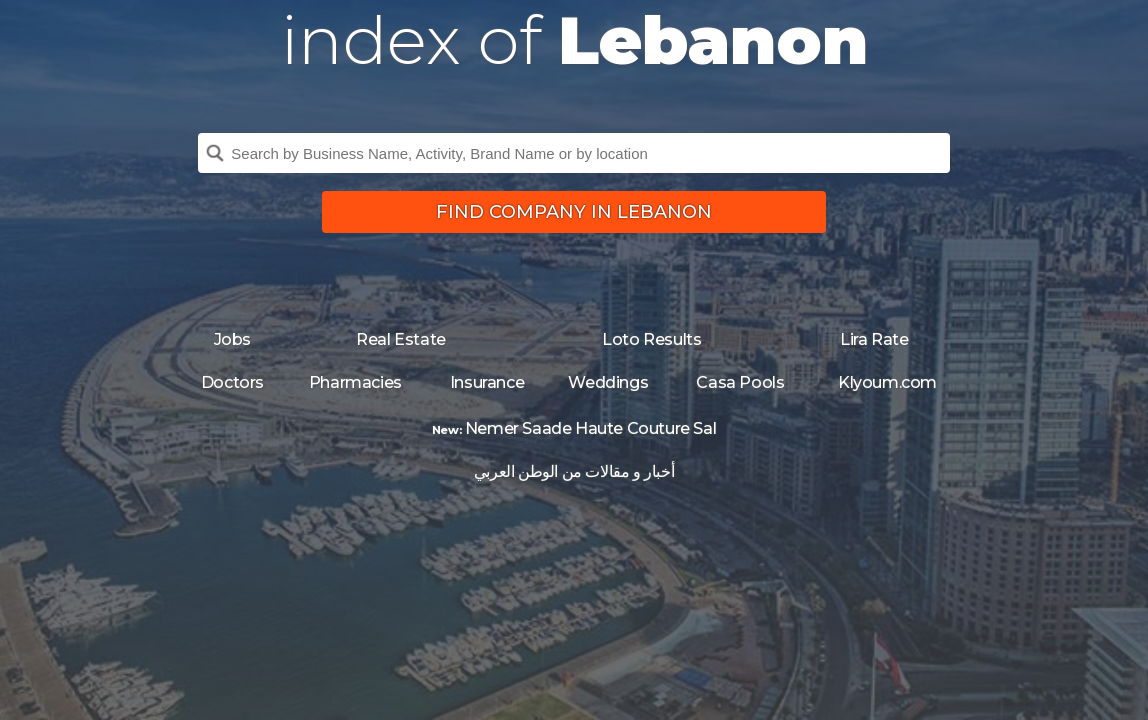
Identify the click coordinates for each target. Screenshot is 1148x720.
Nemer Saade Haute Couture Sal (590, 428)
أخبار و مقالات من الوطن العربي (574, 471)
